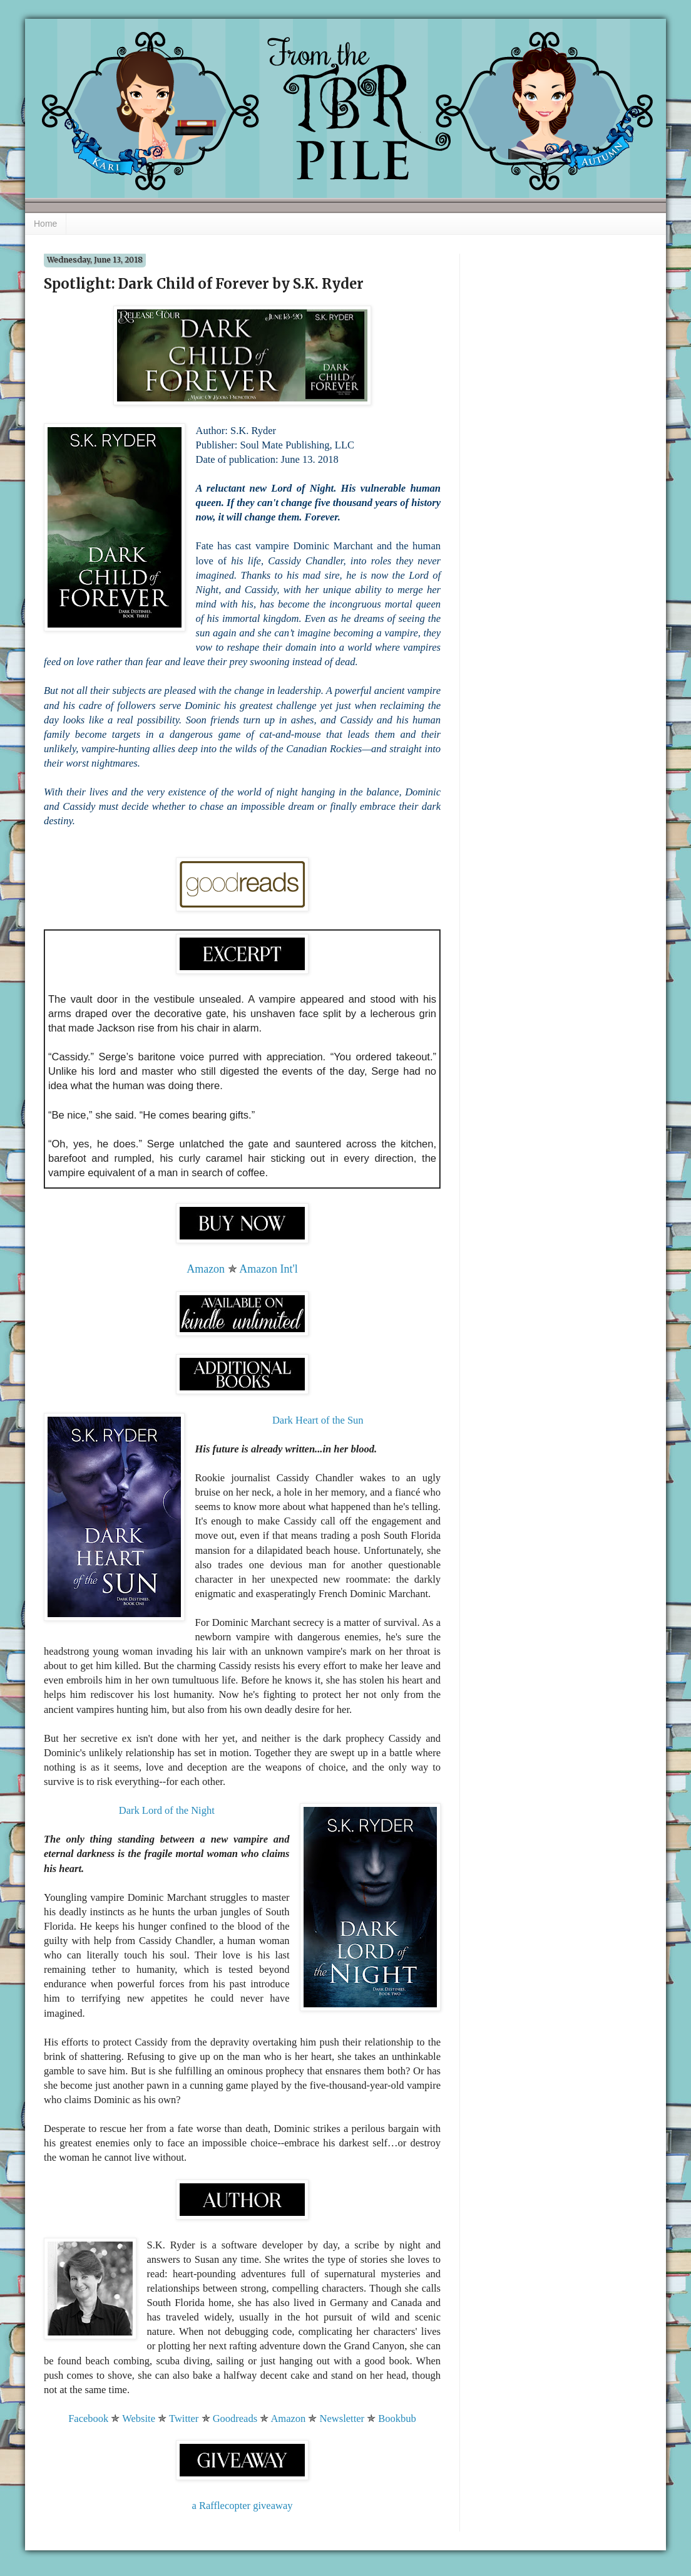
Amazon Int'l (268, 1269)
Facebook (88, 2418)
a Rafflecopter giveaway (242, 2505)
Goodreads (235, 2418)
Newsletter (342, 2418)
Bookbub (397, 2418)
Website (138, 2418)
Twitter (183, 2418)
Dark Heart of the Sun (318, 1420)
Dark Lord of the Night (167, 1810)
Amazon (206, 1269)
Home (45, 224)
